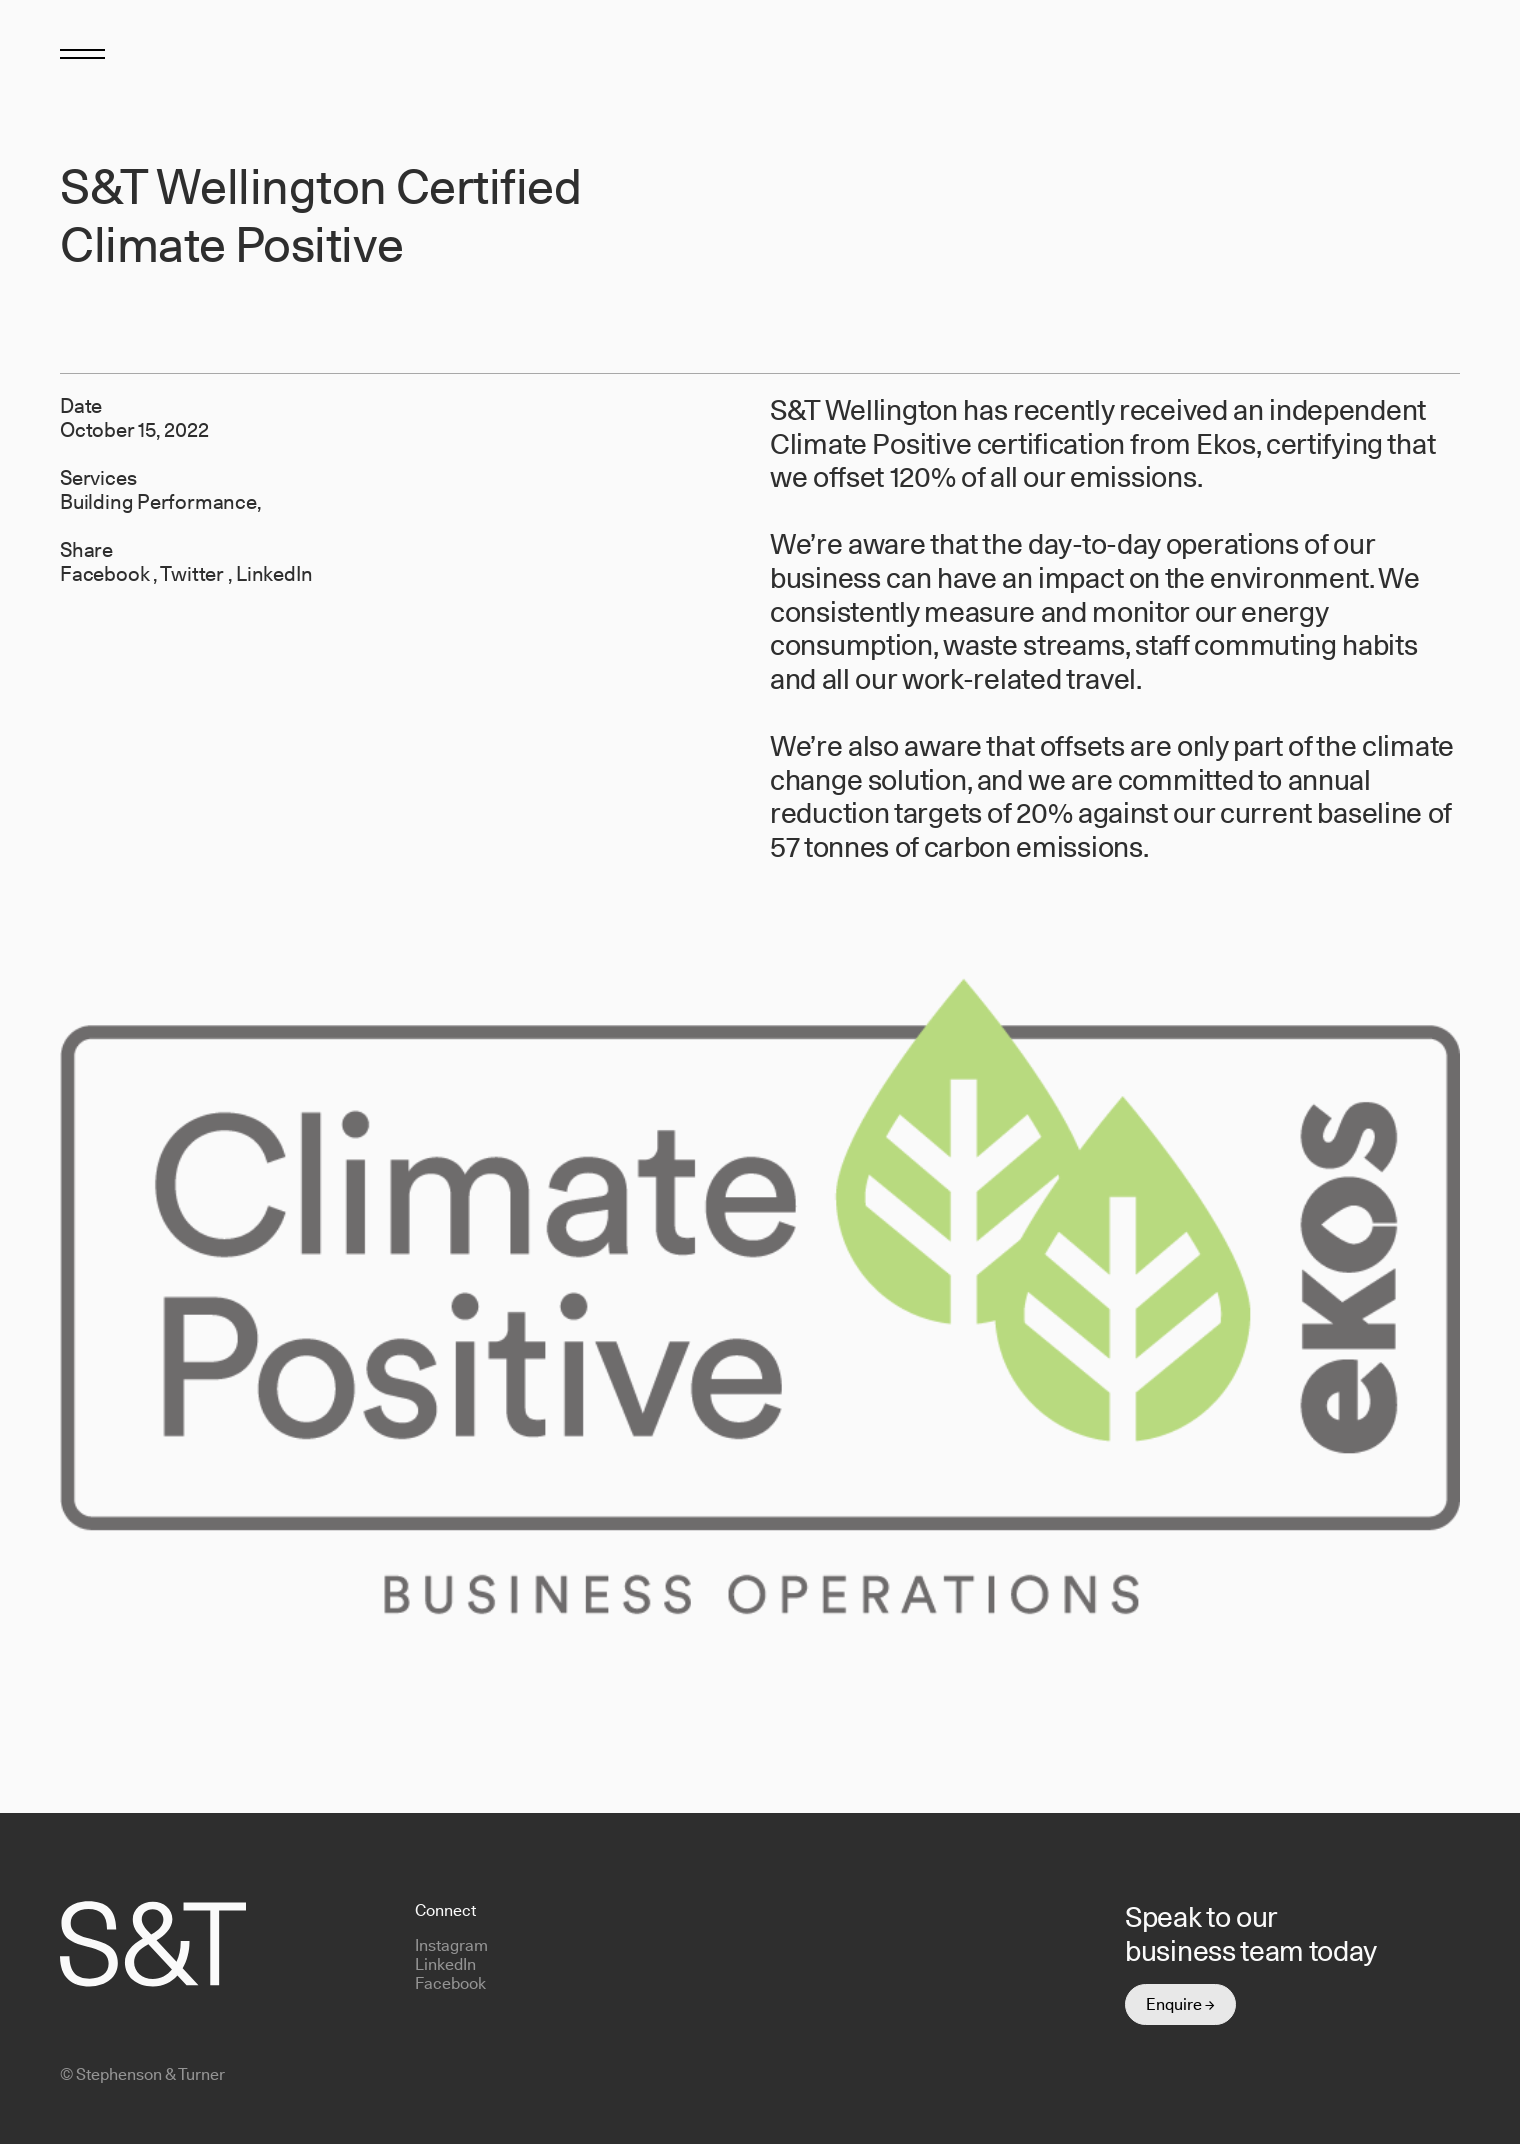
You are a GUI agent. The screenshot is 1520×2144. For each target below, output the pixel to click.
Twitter (193, 574)
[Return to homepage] (1427, 57)
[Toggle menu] (82, 52)
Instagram (451, 1945)
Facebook (106, 574)
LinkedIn (274, 574)
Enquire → (1180, 2004)
